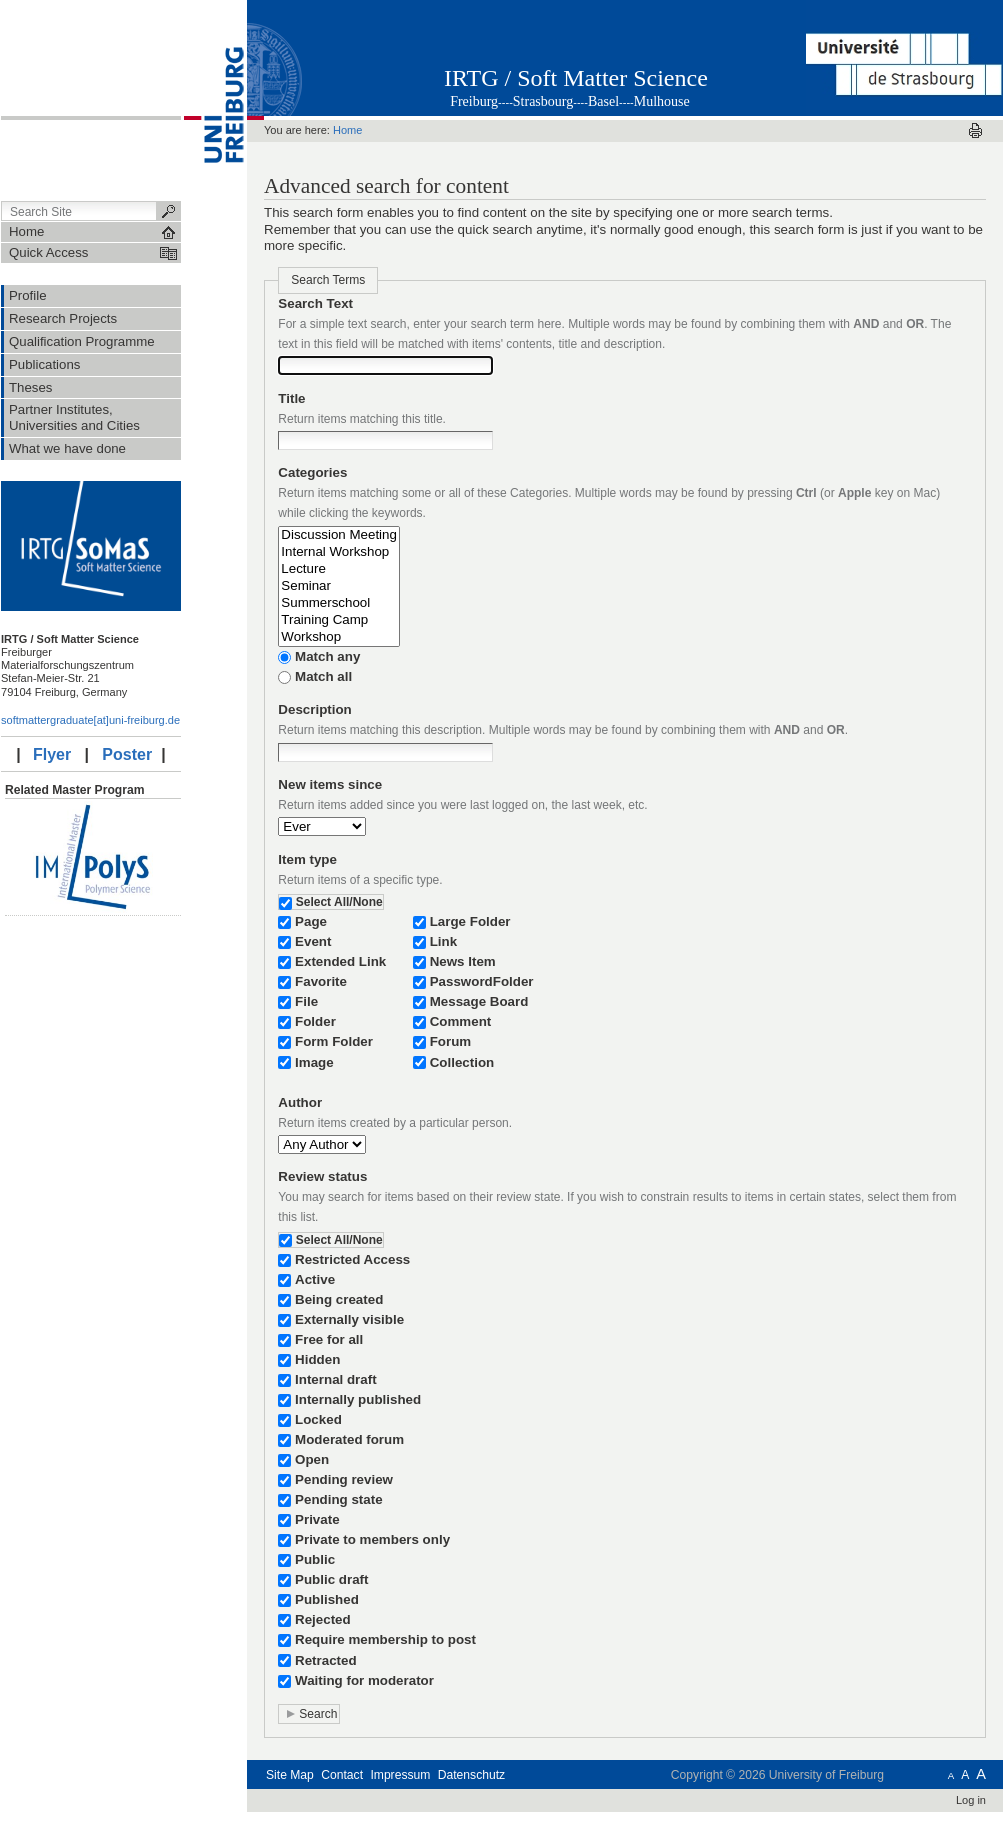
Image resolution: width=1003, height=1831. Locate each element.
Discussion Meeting (339, 535)
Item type (307, 859)
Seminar (339, 586)
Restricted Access (352, 1259)
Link (443, 941)
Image (314, 1062)
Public (315, 1559)
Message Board (479, 1001)
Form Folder (334, 1041)
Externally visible (349, 1319)
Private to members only (372, 1539)
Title (291, 398)
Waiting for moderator (364, 1680)
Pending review (344, 1479)
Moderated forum (349, 1439)
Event (313, 941)
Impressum (400, 1775)
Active (315, 1279)
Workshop (339, 637)
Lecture (339, 569)
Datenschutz (471, 1775)
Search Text (315, 303)
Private (317, 1519)
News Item (463, 961)
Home (347, 130)
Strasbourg (543, 101)
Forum (451, 1041)
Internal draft (336, 1379)
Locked (318, 1419)
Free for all (329, 1339)
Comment (461, 1021)
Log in (971, 1800)
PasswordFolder (482, 981)
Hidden (317, 1359)
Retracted (326, 1660)
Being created (339, 1299)
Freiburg (474, 101)
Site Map (290, 1775)
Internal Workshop (339, 552)
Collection (462, 1062)
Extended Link (340, 961)
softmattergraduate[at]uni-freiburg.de (90, 720)
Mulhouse (662, 101)
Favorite (321, 981)
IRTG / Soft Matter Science (576, 78)
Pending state (339, 1499)
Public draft (331, 1579)
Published (327, 1599)
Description (314, 709)
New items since (330, 784)
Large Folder (470, 921)
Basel (603, 101)
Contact (342, 1775)
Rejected (323, 1619)
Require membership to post (385, 1639)
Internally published (358, 1399)
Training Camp (339, 620)
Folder (315, 1021)
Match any (327, 656)
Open (312, 1459)
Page (311, 921)
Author (300, 1102)
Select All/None (339, 902)
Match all (323, 676)
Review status (322, 1176)
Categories (312, 472)
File (306, 1001)
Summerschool (339, 603)
